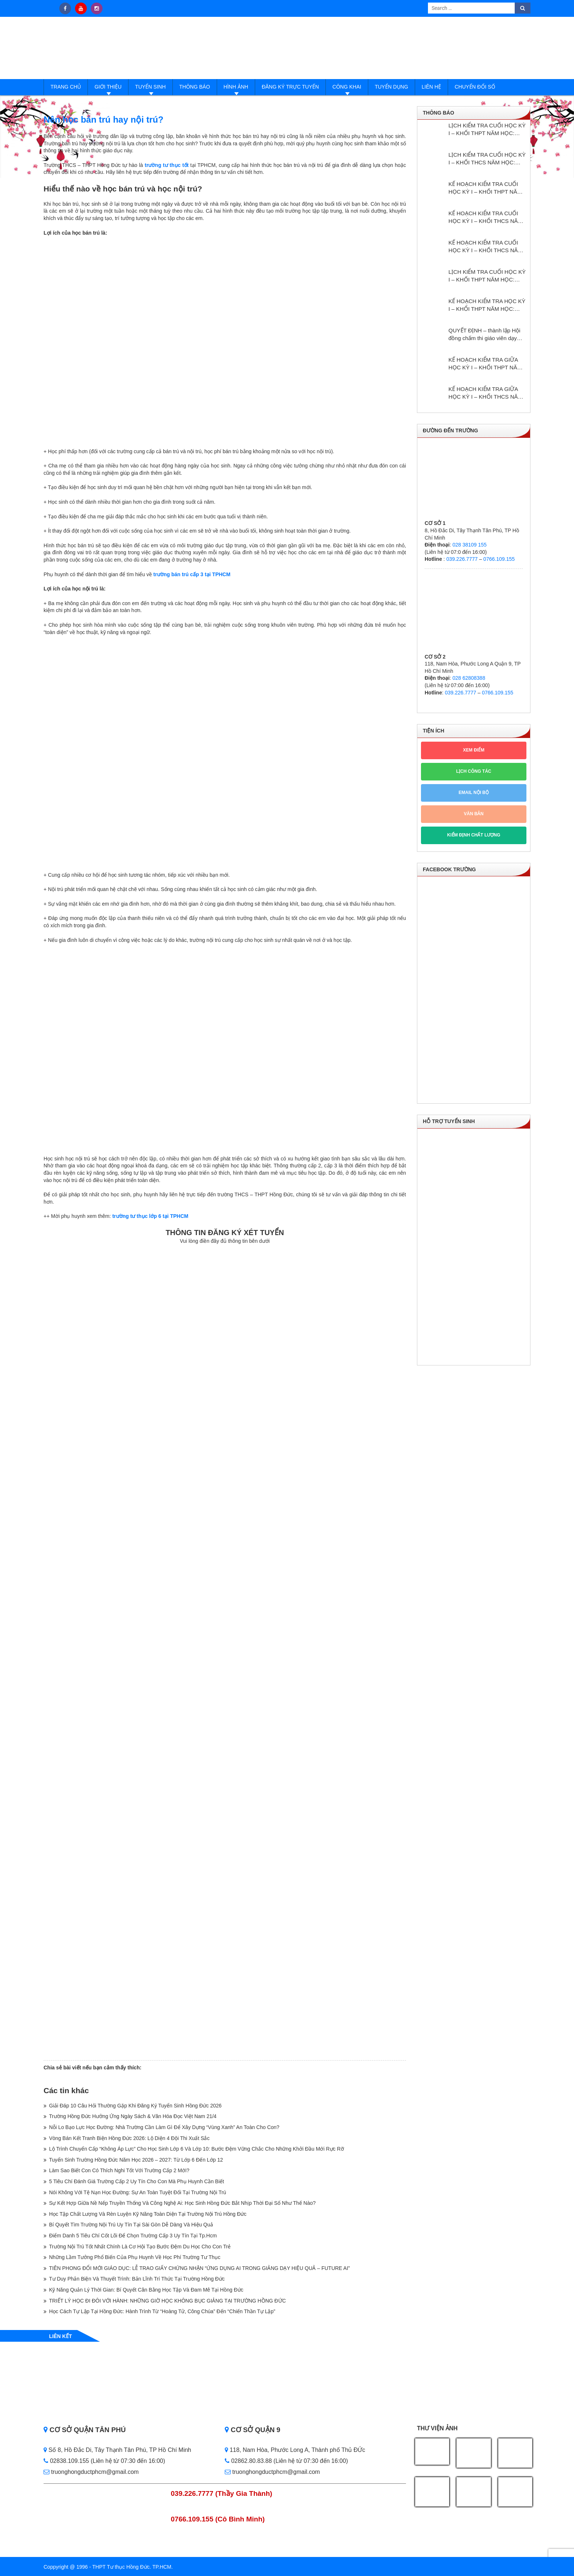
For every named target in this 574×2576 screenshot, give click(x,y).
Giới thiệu (108, 87)
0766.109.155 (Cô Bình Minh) (218, 2519)
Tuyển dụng (391, 87)
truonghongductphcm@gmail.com (91, 2472)
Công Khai (346, 87)
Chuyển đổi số (475, 87)
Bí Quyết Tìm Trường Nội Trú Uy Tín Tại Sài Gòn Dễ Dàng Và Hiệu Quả (131, 2225)
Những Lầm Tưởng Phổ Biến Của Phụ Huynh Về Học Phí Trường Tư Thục (134, 2257)
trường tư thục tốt (167, 165)
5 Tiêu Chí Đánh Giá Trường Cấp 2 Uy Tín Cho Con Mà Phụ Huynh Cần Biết (136, 2181)
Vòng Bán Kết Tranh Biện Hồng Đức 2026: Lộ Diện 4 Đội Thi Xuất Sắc (129, 2138)
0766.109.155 (499, 559)
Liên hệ (431, 87)
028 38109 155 (469, 545)
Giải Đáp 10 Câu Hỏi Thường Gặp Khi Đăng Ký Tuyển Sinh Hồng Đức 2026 (135, 2106)
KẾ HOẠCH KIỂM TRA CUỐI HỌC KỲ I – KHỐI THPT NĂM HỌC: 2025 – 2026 (485, 188)
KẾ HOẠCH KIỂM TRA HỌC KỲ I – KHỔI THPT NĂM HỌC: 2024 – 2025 (486, 305)
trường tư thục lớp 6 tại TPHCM (150, 1216)
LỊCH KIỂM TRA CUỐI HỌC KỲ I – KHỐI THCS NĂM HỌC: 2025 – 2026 (487, 159)
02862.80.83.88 (248, 2461)
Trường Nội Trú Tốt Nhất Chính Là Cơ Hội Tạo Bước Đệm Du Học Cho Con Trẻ (140, 2246)
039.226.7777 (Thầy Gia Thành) (221, 2493)
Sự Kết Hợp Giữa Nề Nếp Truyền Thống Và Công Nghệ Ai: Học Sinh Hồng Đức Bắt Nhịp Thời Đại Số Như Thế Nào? (182, 2203)
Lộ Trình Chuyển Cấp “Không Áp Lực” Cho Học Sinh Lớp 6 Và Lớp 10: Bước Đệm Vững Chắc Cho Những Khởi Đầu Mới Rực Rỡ (196, 2149)
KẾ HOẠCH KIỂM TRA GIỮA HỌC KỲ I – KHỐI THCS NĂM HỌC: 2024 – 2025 (485, 393)
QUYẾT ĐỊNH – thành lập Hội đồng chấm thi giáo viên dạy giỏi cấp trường (484, 334)
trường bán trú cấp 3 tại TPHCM (192, 574)
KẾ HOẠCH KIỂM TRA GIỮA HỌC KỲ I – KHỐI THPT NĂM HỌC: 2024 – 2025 (485, 364)
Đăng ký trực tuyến (290, 87)
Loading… (225, 1651)
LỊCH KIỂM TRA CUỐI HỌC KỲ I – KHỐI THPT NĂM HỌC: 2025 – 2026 (487, 129)
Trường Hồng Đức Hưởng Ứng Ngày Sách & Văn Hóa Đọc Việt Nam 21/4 (132, 2116)
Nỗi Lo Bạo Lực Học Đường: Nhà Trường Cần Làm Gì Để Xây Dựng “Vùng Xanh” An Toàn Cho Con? (164, 2127)
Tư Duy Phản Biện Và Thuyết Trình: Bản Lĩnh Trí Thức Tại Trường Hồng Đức (137, 2279)
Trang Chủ (66, 87)
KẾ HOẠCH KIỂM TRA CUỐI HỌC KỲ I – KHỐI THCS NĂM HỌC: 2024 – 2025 (485, 246)
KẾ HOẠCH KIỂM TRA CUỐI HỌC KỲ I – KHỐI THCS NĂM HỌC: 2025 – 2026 (485, 217)
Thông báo (194, 87)
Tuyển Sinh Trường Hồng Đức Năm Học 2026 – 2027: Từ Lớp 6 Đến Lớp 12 (136, 2160)
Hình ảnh (236, 87)
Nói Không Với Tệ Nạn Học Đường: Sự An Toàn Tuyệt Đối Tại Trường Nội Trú (137, 2192)
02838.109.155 (67, 2461)
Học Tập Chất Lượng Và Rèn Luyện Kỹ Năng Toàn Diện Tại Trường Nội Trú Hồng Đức (147, 2214)
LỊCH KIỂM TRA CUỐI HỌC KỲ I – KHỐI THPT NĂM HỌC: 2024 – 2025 (487, 276)
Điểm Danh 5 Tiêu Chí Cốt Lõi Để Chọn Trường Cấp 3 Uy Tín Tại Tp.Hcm (133, 2235)
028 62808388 (468, 678)
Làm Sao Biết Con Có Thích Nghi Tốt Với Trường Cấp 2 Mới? (119, 2170)
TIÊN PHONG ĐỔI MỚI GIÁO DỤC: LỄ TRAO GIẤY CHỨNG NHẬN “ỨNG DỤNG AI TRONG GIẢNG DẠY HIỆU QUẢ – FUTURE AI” (199, 2268)
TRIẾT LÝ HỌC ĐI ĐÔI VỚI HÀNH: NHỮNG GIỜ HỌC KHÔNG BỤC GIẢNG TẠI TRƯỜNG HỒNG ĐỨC (167, 2301)
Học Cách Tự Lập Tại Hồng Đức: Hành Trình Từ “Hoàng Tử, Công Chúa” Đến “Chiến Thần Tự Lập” (162, 2311)
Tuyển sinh (150, 87)
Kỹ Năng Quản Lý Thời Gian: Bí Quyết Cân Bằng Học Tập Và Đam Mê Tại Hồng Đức (146, 2290)
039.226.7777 (462, 559)
